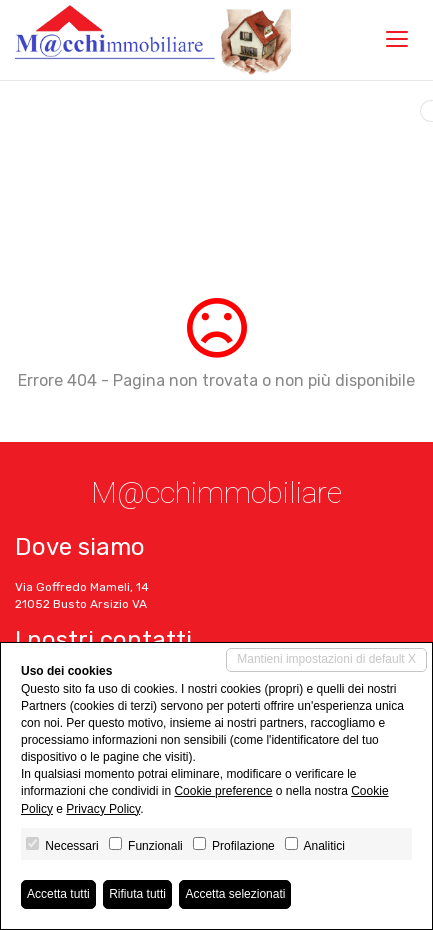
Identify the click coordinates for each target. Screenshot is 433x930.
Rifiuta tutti (137, 894)
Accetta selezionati (235, 894)
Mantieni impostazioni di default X (326, 659)
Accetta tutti (58, 894)
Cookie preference (223, 791)
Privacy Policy (103, 809)
